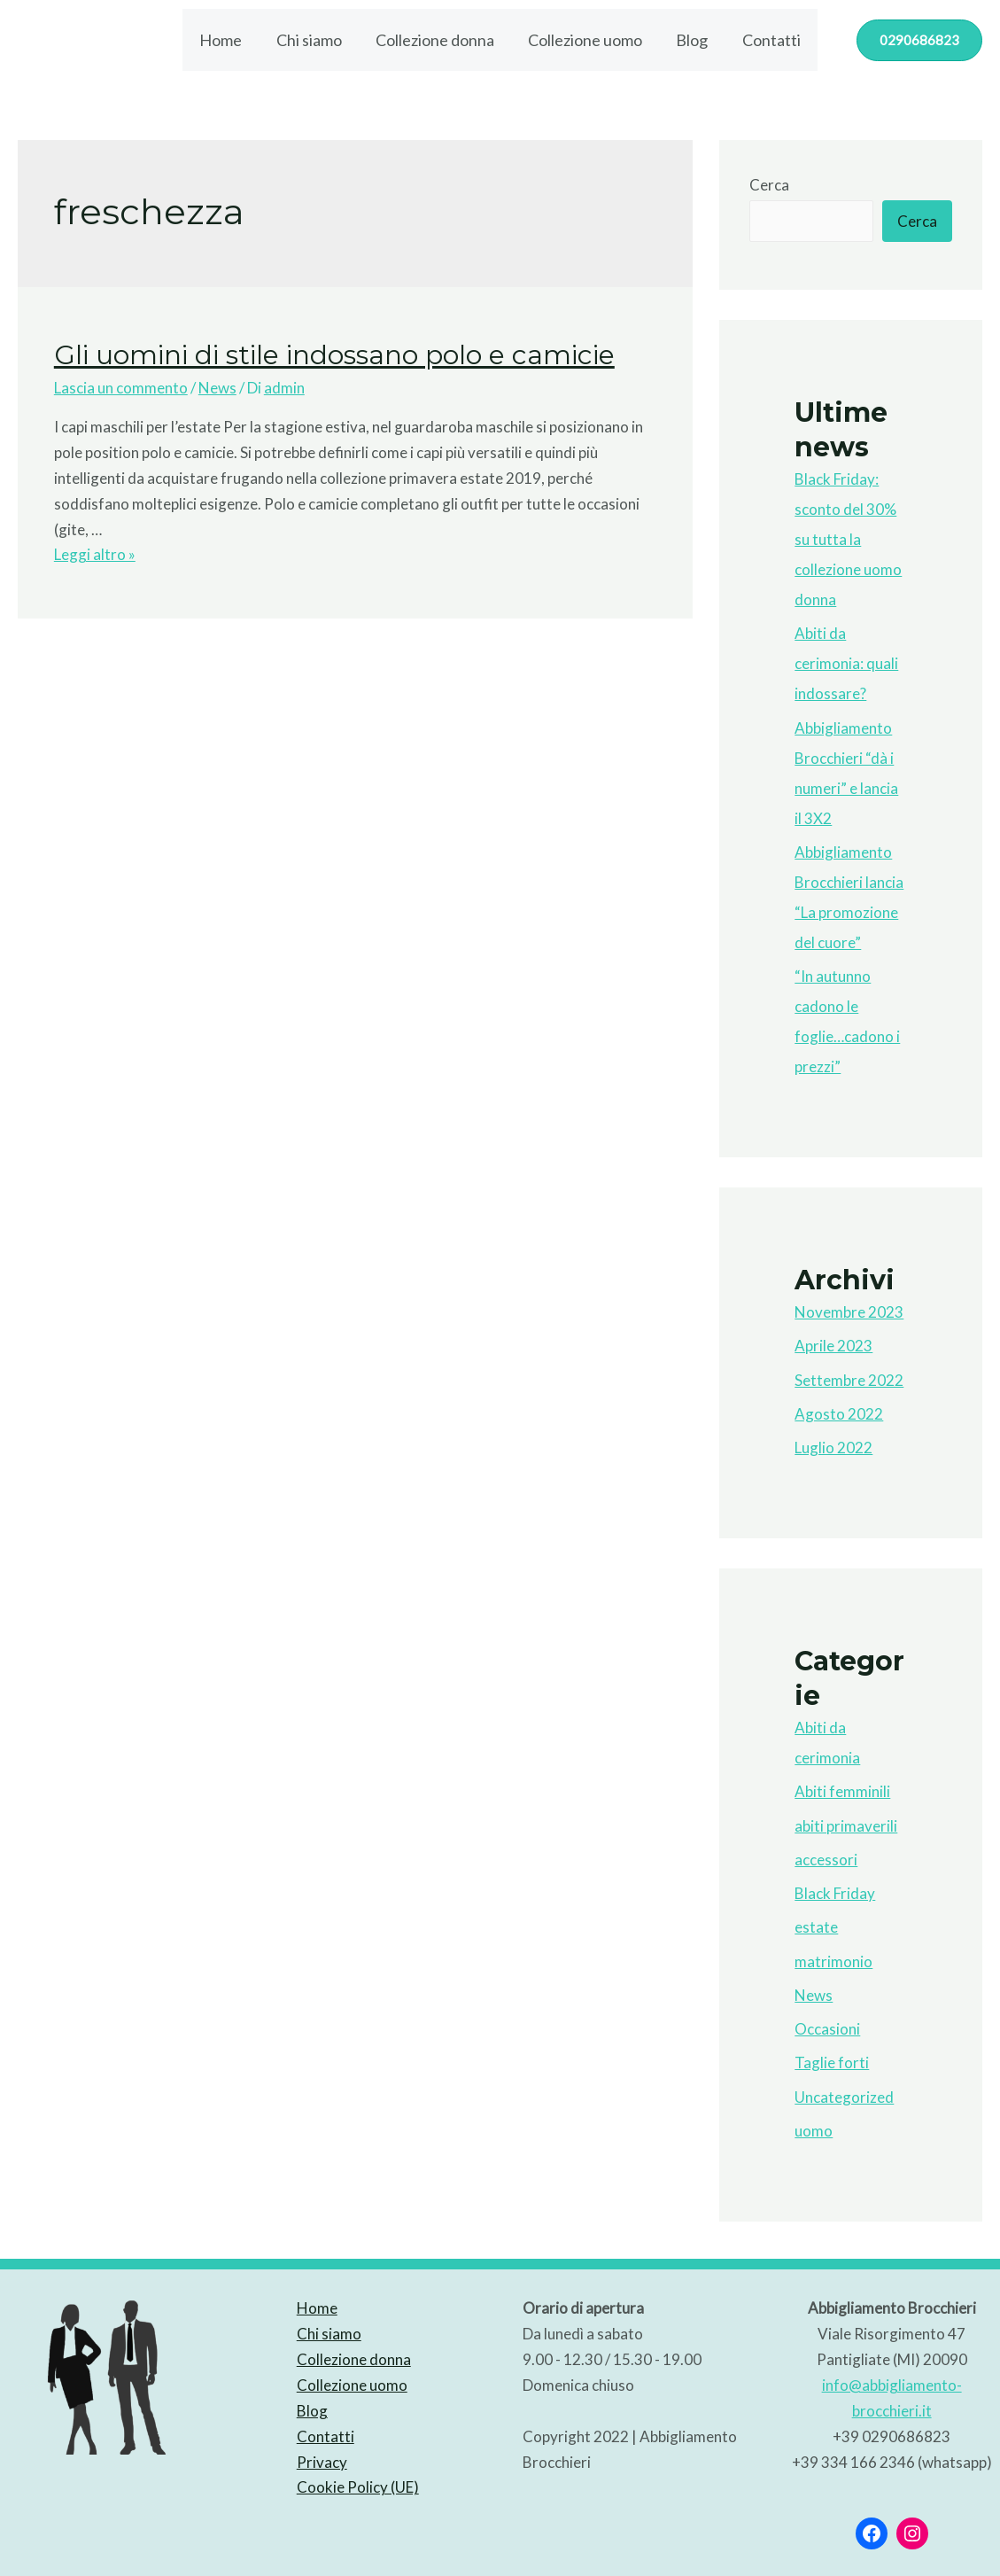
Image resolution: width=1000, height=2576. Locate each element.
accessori (826, 1859)
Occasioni (827, 2029)
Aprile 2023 (833, 1345)
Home (226, 40)
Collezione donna (435, 40)
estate (816, 1927)
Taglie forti (832, 2062)
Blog (689, 40)
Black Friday (835, 1893)
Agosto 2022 (839, 1414)
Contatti (766, 40)
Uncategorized (844, 2097)
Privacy (322, 2462)
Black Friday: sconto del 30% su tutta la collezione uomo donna (848, 539)
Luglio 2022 (833, 1447)
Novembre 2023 (849, 1312)
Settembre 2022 (849, 1380)
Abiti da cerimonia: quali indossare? (846, 663)
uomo (814, 2130)
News (217, 387)
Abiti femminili (842, 1791)
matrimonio (833, 1961)
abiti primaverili (846, 1826)
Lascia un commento (121, 387)
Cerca (769, 184)
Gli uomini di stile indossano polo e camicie (334, 355)
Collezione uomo (584, 40)
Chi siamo (312, 40)
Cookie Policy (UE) (358, 2487)
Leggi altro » (95, 554)
